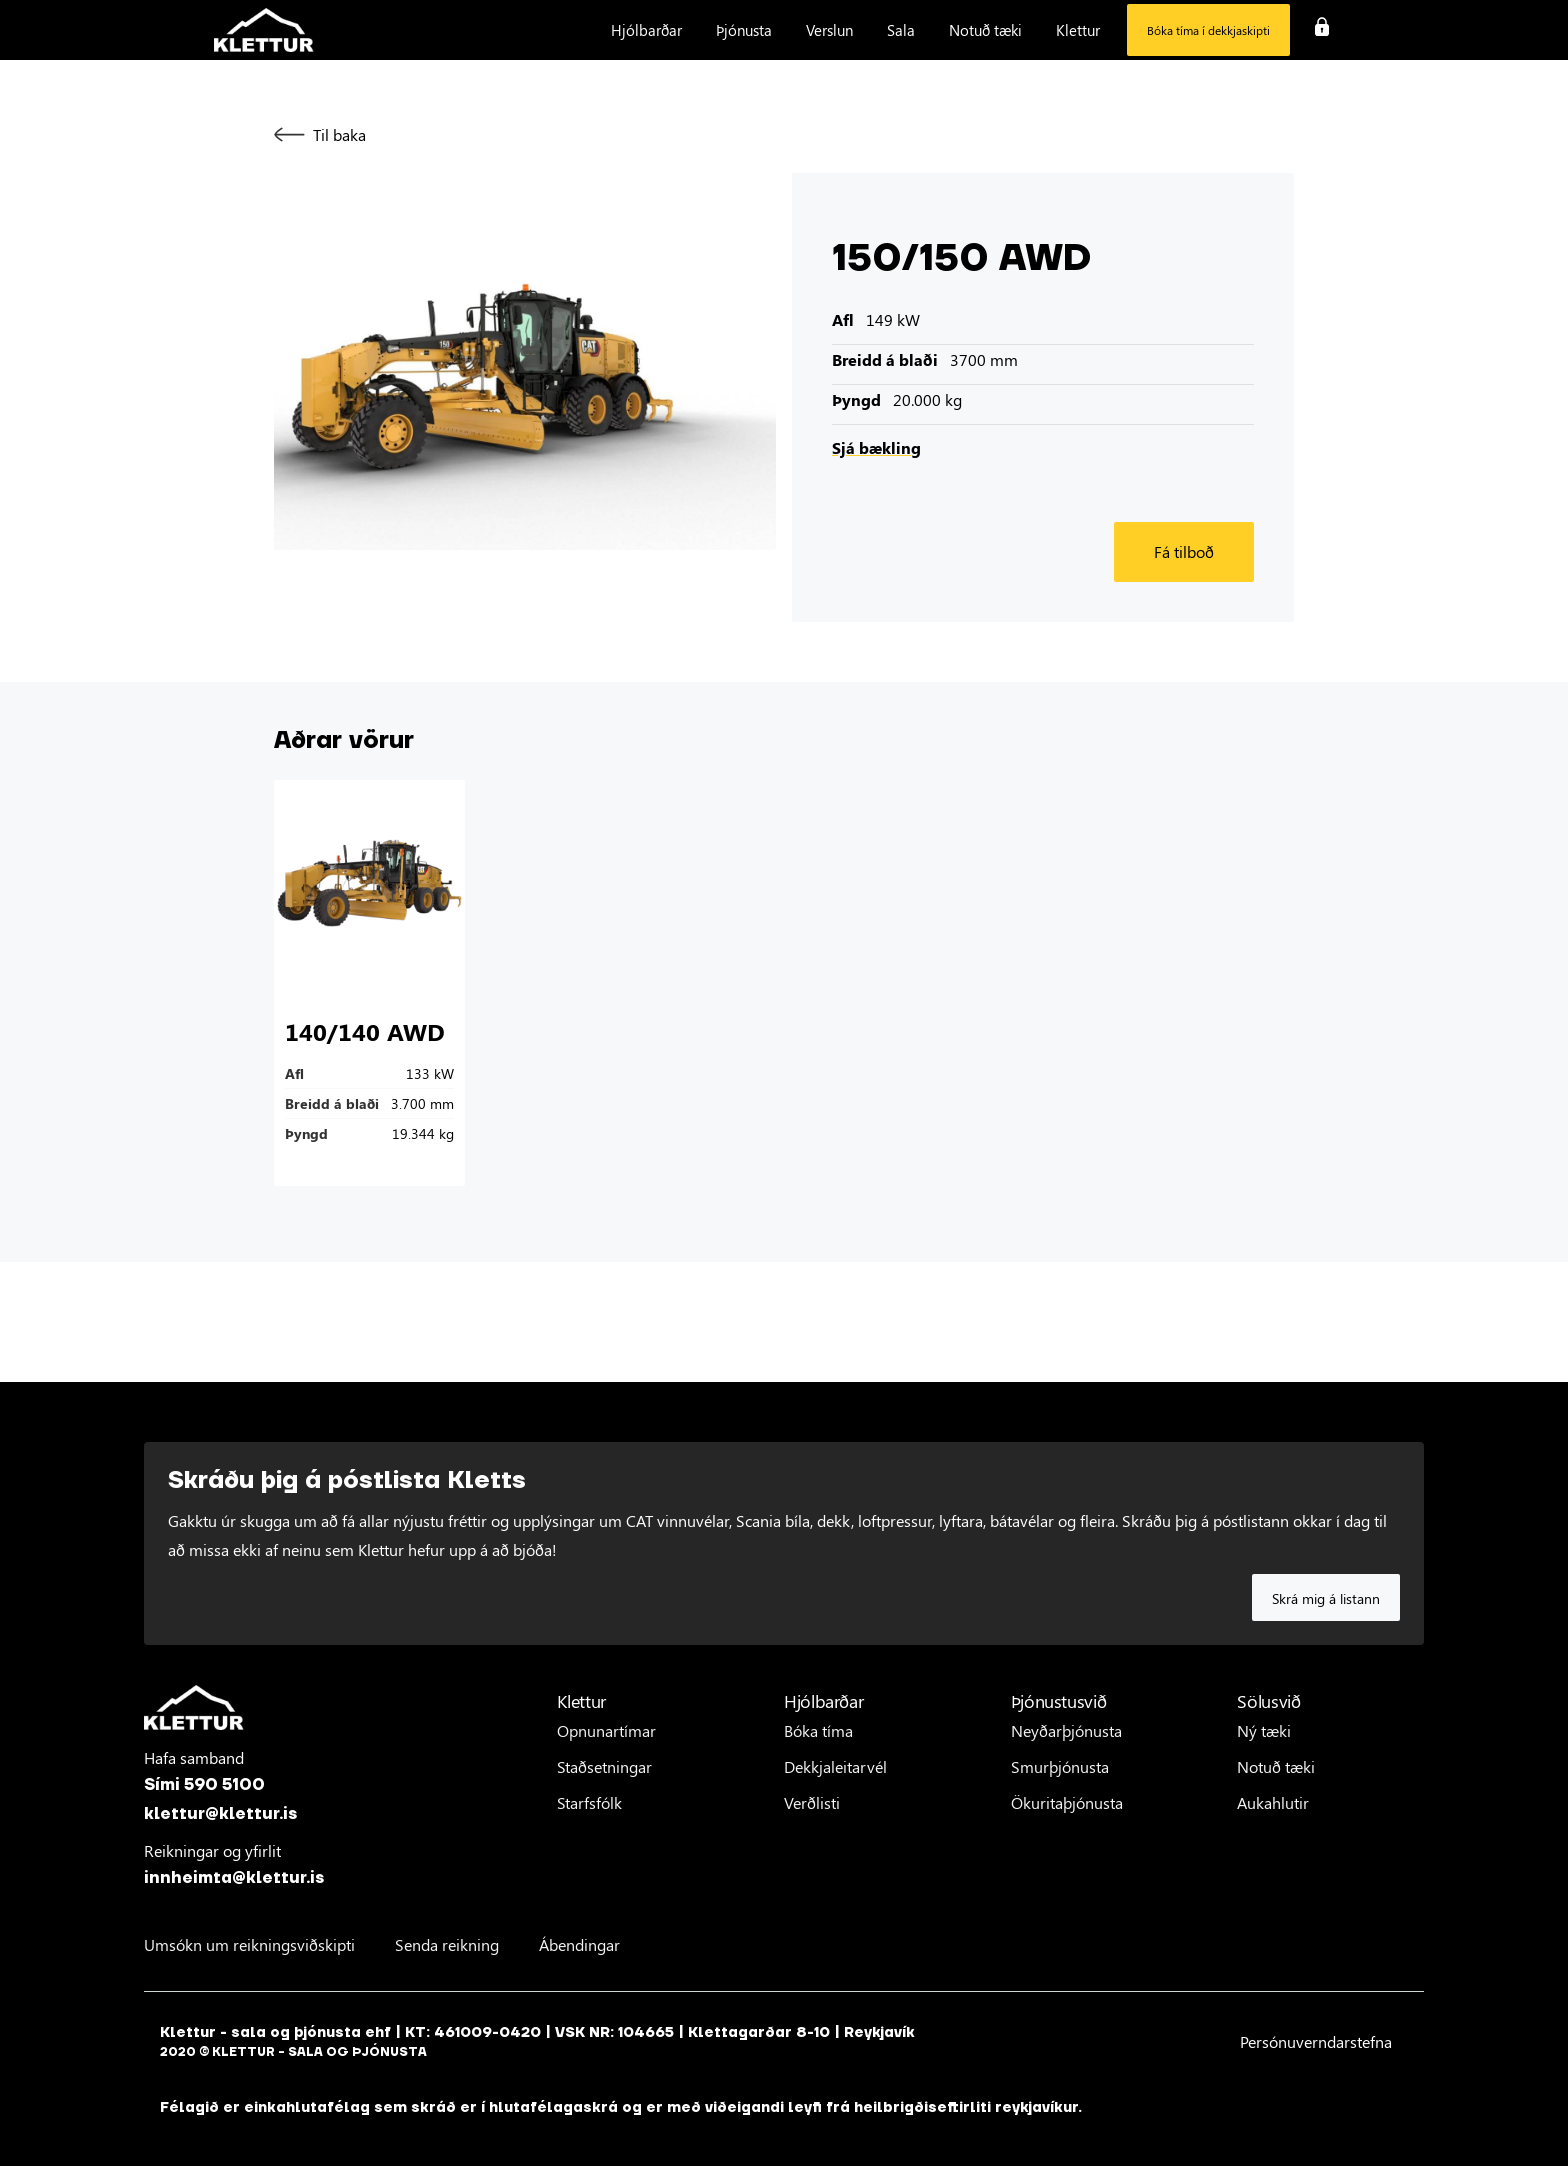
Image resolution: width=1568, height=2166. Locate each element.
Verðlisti (812, 1802)
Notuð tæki (1276, 1766)
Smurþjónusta (1060, 1766)
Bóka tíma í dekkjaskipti (1208, 30)
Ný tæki (1264, 1730)
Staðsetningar (604, 1766)
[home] (264, 30)
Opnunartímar (606, 1730)
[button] (646, 30)
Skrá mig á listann (1326, 1598)
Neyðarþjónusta (1066, 1730)
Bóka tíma (818, 1730)
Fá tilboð (1184, 551)
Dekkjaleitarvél (835, 1766)
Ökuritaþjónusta (1067, 1802)
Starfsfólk (589, 1802)
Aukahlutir (1273, 1802)
